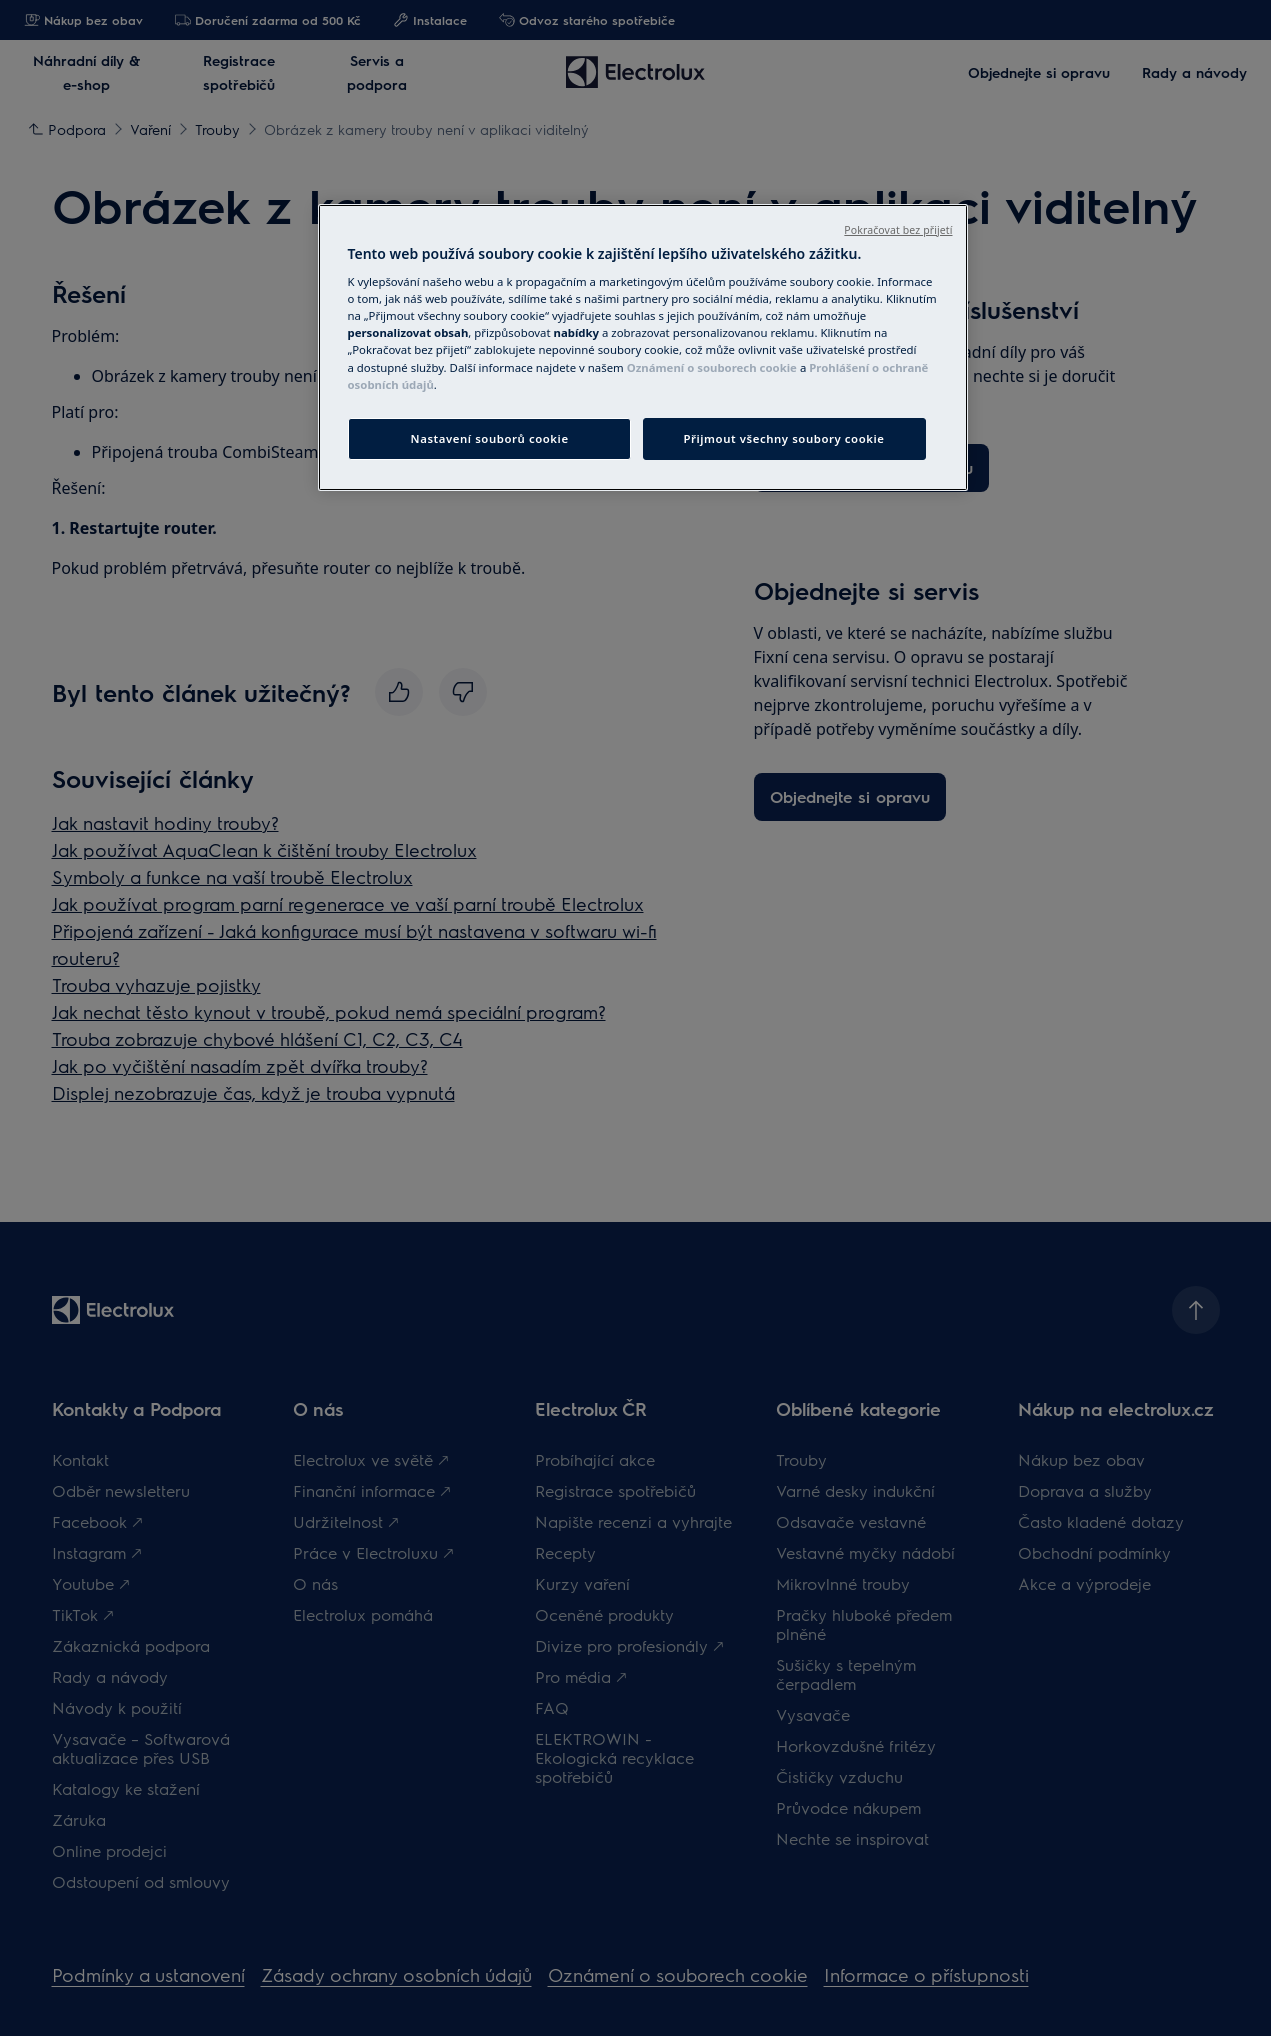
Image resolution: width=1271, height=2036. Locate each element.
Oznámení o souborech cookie (712, 367)
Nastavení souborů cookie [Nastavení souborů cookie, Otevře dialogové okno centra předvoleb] (490, 438)
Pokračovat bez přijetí (898, 230)
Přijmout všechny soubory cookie (783, 438)
